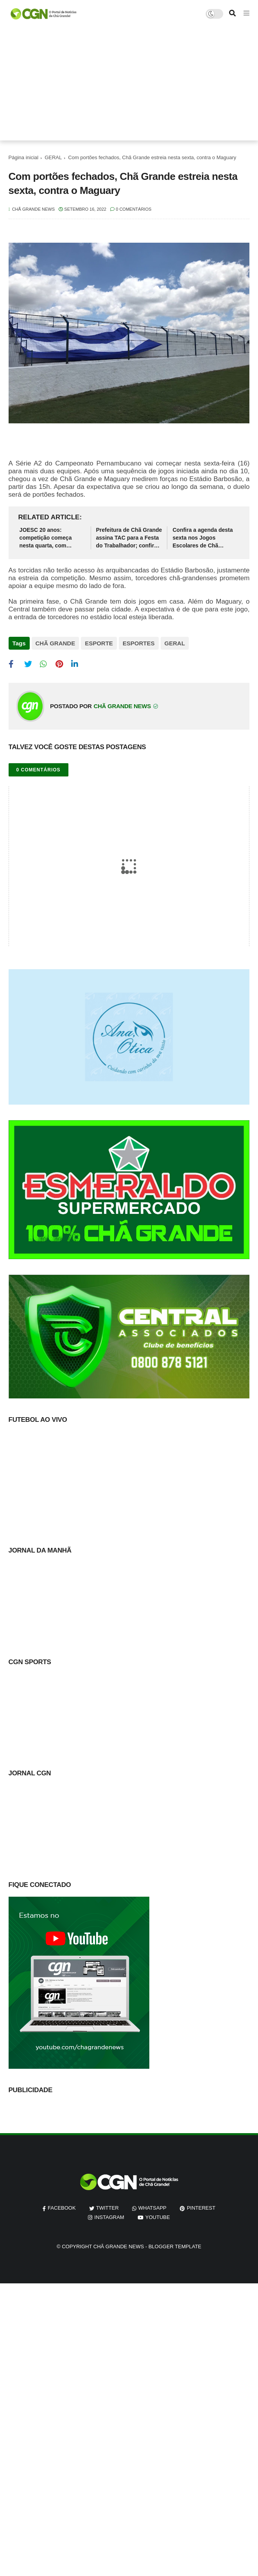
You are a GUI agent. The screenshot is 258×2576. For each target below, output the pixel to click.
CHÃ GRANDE (55, 643)
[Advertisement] (129, 85)
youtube (157, 2217)
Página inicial (24, 157)
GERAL (53, 157)
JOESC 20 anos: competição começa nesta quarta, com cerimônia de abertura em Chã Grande (48, 538)
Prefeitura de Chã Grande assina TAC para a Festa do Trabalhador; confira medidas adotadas (129, 538)
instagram (109, 2217)
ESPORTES (139, 643)
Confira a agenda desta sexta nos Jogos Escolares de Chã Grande (202, 538)
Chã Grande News (118, 2246)
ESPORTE (99, 643)
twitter (107, 2208)
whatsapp (152, 2208)
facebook (62, 2208)
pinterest (201, 2208)
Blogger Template (175, 2246)
